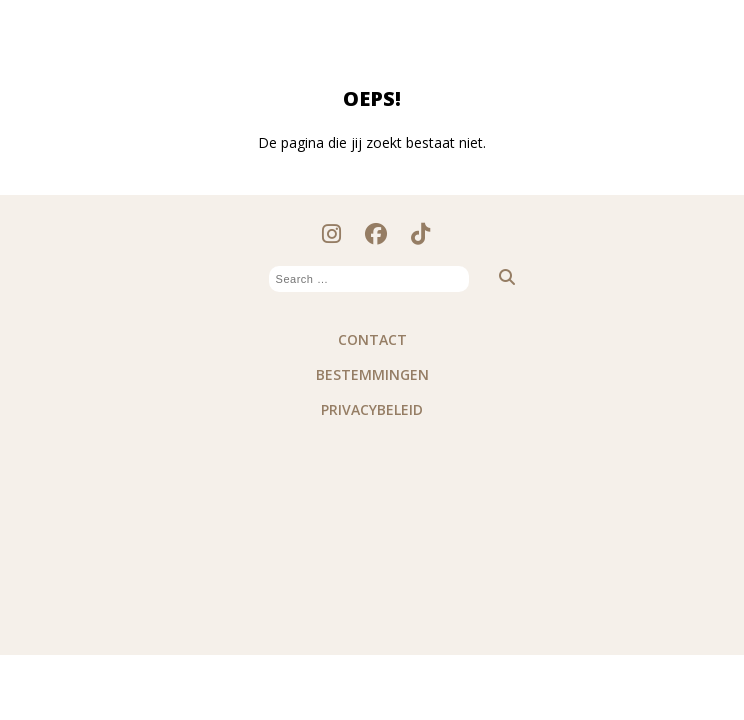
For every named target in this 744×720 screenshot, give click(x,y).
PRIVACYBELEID (372, 409)
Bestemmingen (372, 374)
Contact (372, 339)
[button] (497, 277)
